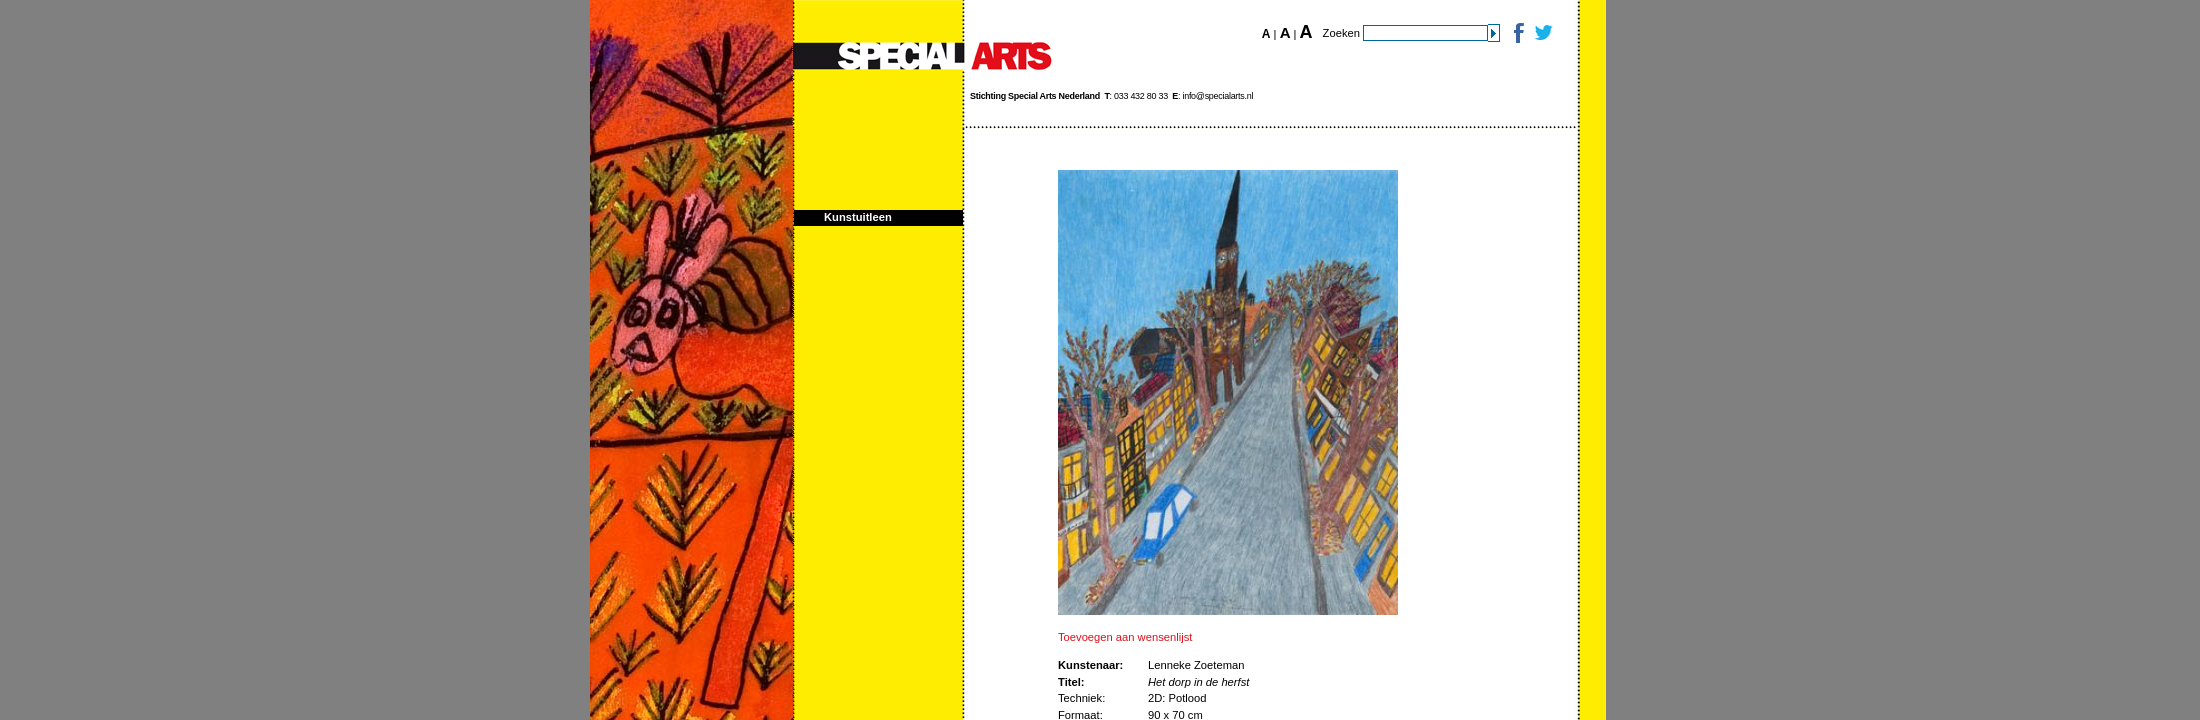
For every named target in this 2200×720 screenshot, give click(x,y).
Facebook (1517, 32)
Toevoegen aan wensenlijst (1125, 637)
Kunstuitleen (858, 217)
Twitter (1542, 32)
